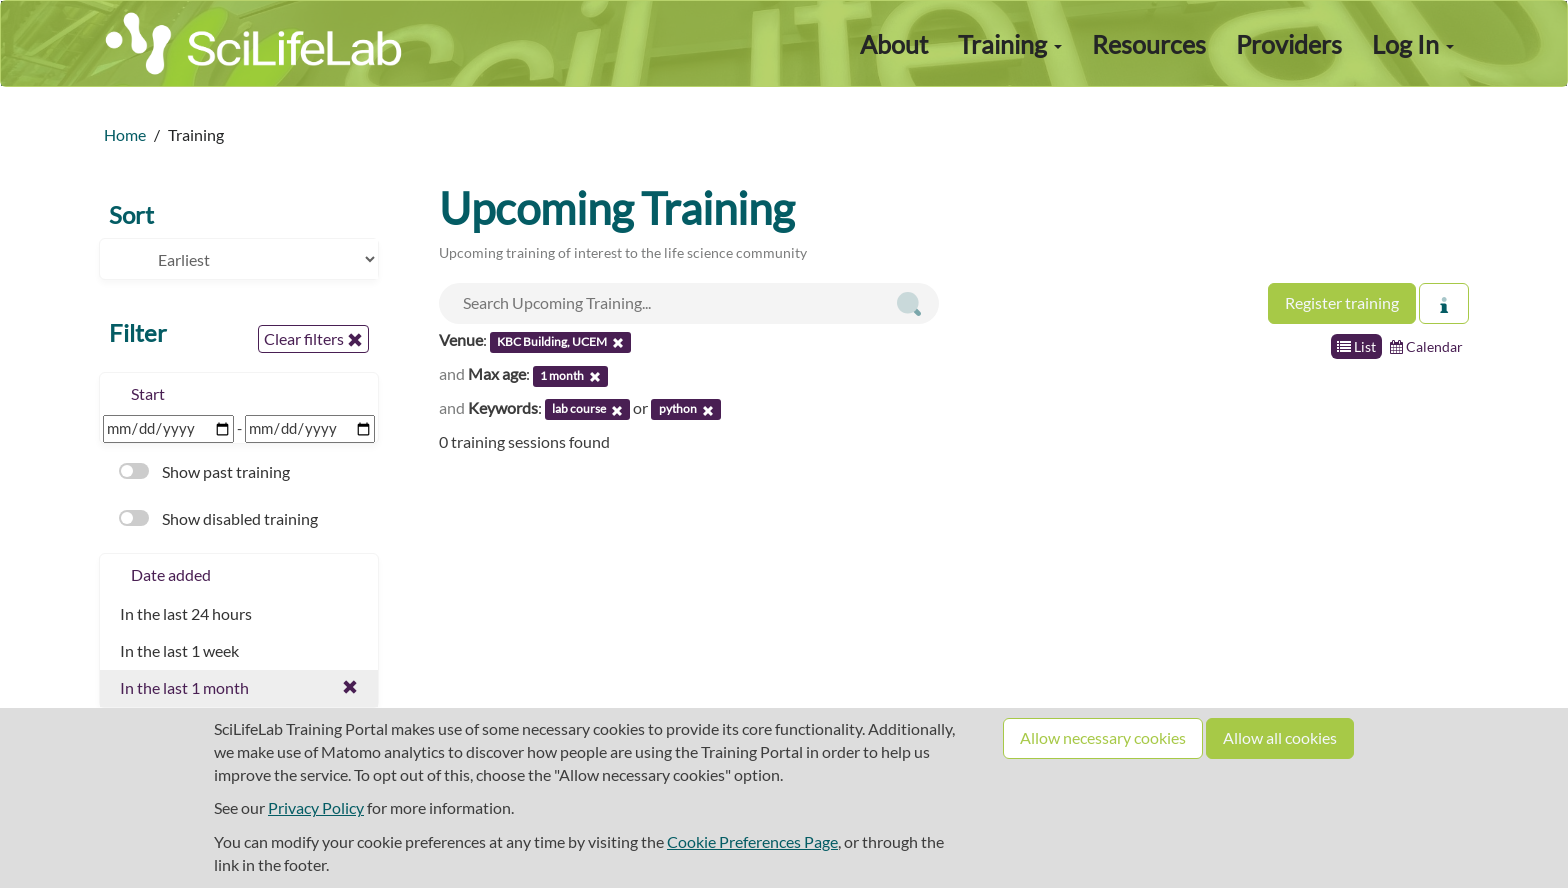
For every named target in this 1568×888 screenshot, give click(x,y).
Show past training (204, 471)
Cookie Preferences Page (752, 841)
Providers (1289, 44)
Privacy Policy (316, 807)
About (894, 44)
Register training (1342, 302)
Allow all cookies (1280, 737)
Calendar (1426, 346)
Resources (1149, 44)
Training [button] (1010, 44)
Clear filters (313, 339)
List (1356, 346)
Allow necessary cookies (1103, 737)
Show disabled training (218, 518)
